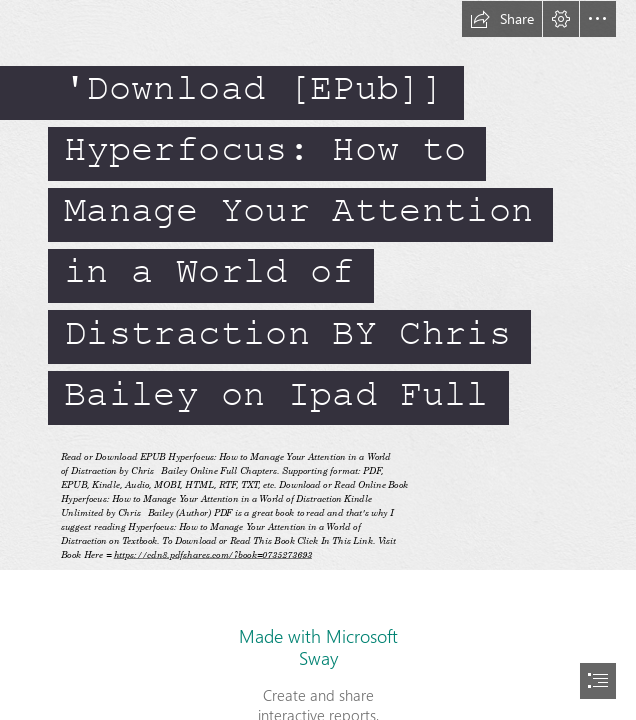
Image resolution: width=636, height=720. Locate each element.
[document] (318, 360)
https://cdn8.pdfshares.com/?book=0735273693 (212, 554)
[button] (502, 19)
